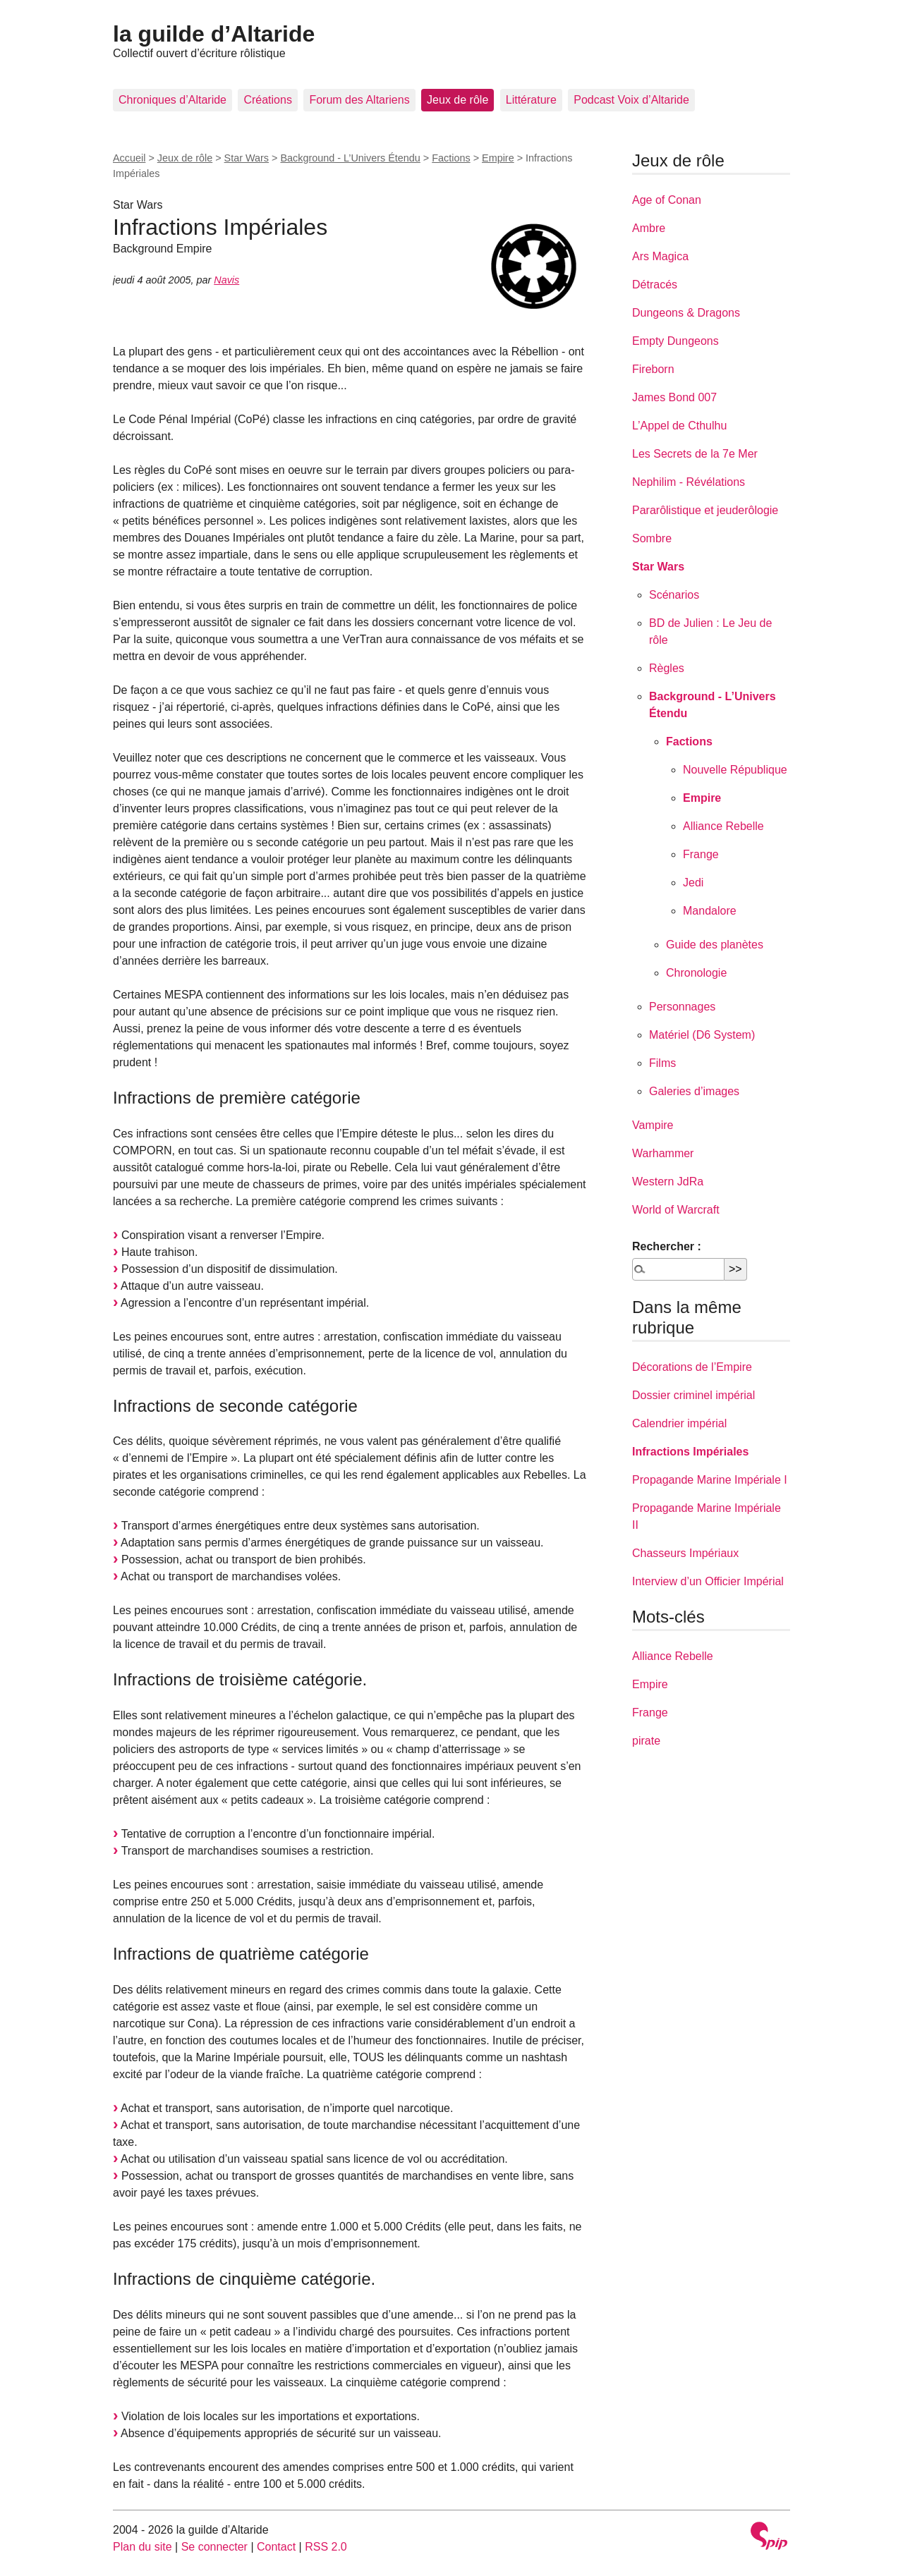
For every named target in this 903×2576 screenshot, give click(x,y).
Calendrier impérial (679, 1423)
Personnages (682, 1007)
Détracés (654, 285)
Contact (276, 2547)
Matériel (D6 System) (702, 1035)
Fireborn (653, 369)
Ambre (648, 228)
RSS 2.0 (326, 2547)
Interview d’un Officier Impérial (708, 1581)
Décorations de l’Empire (692, 1367)
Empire (498, 158)
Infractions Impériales (690, 1452)
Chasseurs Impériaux (685, 1553)
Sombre (652, 538)
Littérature (531, 100)
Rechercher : (666, 1246)
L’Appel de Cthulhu (679, 426)
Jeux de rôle (457, 100)
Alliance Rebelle (723, 826)
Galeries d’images (694, 1091)
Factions (451, 158)
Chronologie (696, 973)
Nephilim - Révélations (688, 482)
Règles (666, 668)
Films (662, 1063)
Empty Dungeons (675, 341)
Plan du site (142, 2547)
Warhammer (662, 1153)
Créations (267, 100)
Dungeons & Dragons (686, 313)
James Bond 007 (674, 397)
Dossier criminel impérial (693, 1395)
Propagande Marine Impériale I (709, 1480)
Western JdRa (667, 1182)
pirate (646, 1741)
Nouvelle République (735, 770)
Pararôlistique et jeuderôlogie (705, 510)
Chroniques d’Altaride (172, 100)
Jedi (693, 883)
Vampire (652, 1125)
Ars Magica (660, 256)
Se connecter (214, 2547)
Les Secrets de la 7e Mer (695, 454)
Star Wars (246, 158)
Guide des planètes (714, 945)
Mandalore (710, 911)
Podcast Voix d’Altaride (631, 100)
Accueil (129, 158)
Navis (226, 280)
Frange (701, 854)
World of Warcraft (676, 1210)
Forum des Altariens (359, 100)
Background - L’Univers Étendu (350, 158)
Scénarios (674, 595)
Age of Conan (666, 200)
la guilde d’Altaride (214, 34)
